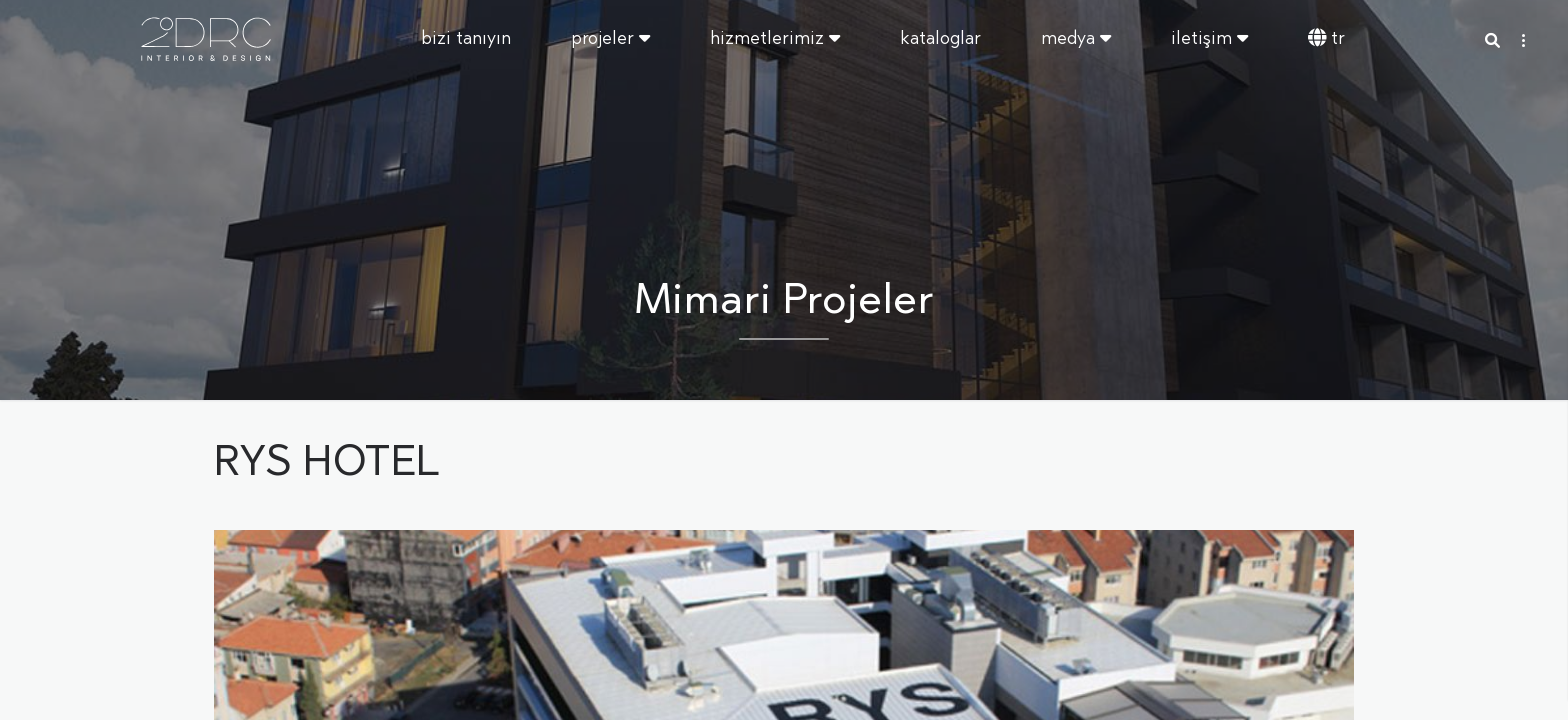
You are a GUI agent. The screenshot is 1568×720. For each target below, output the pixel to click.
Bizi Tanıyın (466, 39)
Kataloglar (940, 39)
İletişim (1209, 38)
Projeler (610, 38)
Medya (1076, 38)
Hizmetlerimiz (775, 38)
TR (1326, 38)
